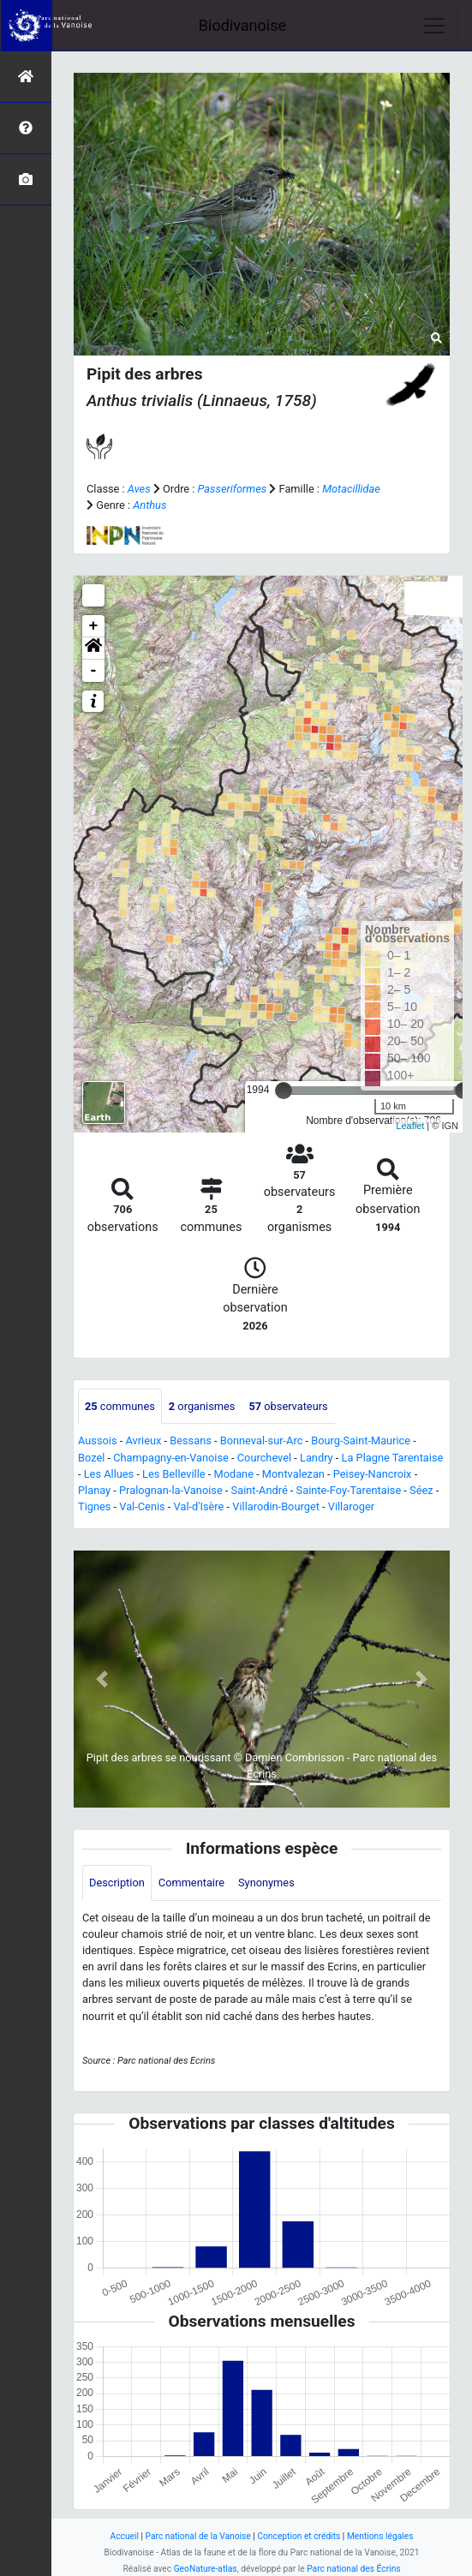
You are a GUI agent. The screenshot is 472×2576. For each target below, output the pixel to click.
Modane (233, 1473)
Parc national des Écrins (353, 2568)
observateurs (287, 1406)
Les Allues (109, 1473)
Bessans (191, 1440)
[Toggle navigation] (434, 26)
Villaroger (351, 1506)
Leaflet (410, 1126)
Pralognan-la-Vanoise (171, 1490)
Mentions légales (380, 2536)
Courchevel (264, 1457)
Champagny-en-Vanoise (171, 1457)
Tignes (94, 1506)
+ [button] (94, 626)
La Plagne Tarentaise (393, 1457)
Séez (421, 1490)
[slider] (283, 1090)
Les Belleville (173, 1473)
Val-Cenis (141, 1506)
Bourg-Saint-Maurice (360, 1440)
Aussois (97, 1440)
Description (117, 1882)
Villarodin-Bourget (276, 1506)
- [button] (94, 670)
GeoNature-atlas (205, 2568)
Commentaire (191, 1882)
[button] (93, 648)
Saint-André (259, 1490)
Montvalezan (293, 1473)
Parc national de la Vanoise (198, 2536)
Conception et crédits (298, 2536)
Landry (316, 1457)
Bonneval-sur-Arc (261, 1440)
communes (120, 1406)
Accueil (125, 2536)
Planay (94, 1490)
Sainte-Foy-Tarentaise (349, 1490)
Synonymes (266, 1882)
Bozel (91, 1457)
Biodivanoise (242, 25)
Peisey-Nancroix (372, 1473)
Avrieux (143, 1440)
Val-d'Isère (199, 1506)
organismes (202, 1406)
